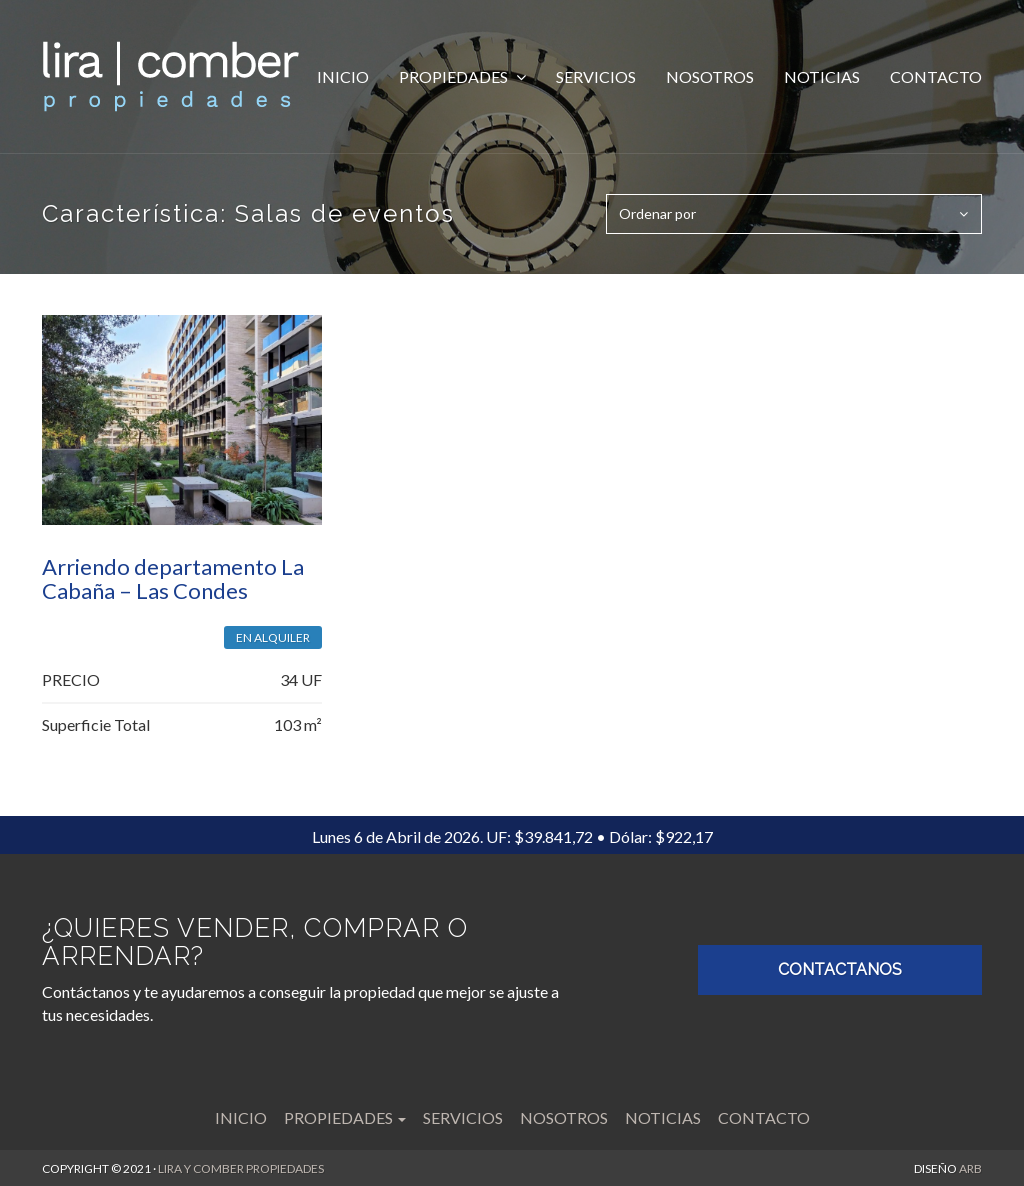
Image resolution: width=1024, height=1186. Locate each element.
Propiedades (455, 76)
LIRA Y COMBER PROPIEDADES (241, 1167)
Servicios (596, 76)
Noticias (822, 76)
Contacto (936, 76)
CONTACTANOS (840, 969)
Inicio (343, 76)
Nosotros (710, 76)
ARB (970, 1167)
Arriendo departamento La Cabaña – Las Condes (173, 577)
